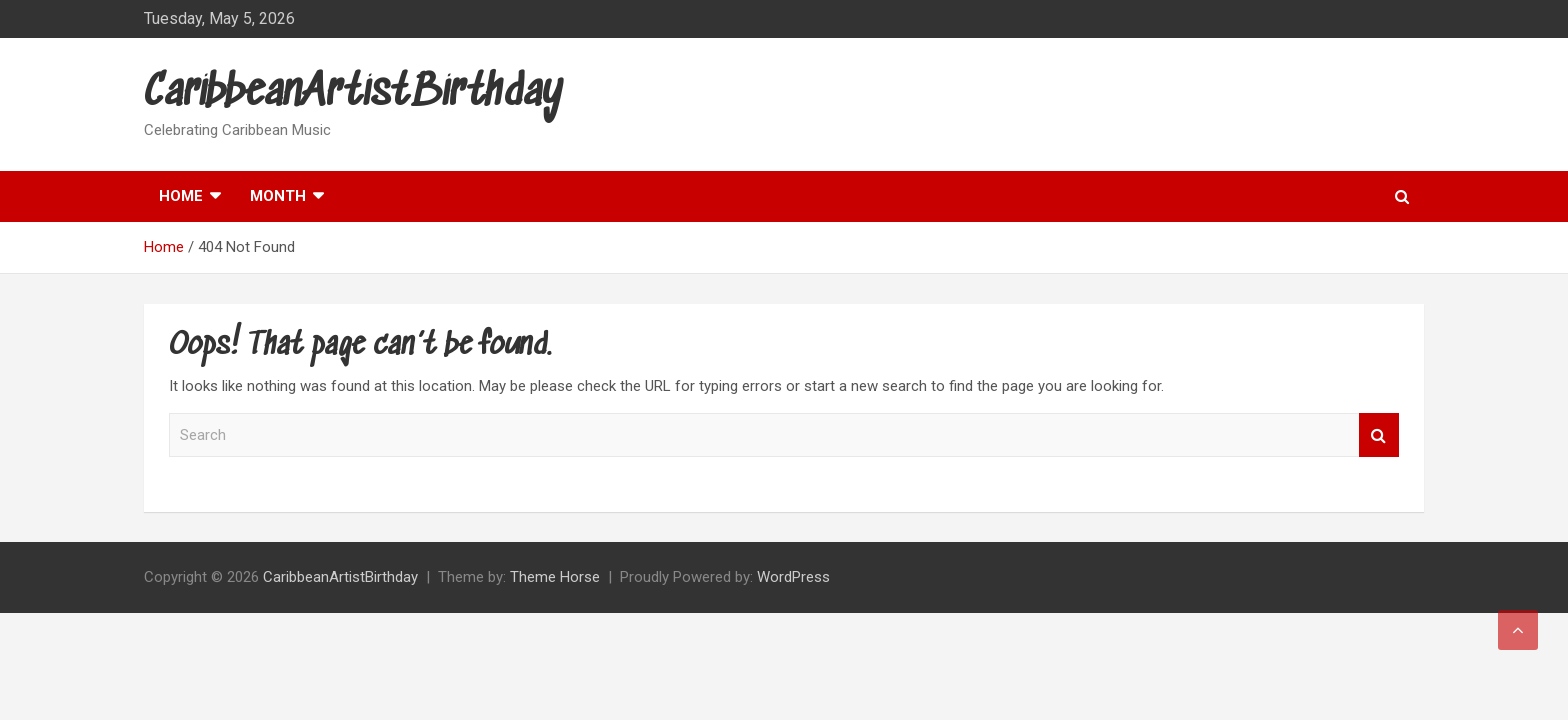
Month (278, 196)
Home (181, 196)
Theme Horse (555, 577)
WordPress (793, 577)
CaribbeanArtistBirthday (353, 93)
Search (1379, 435)
